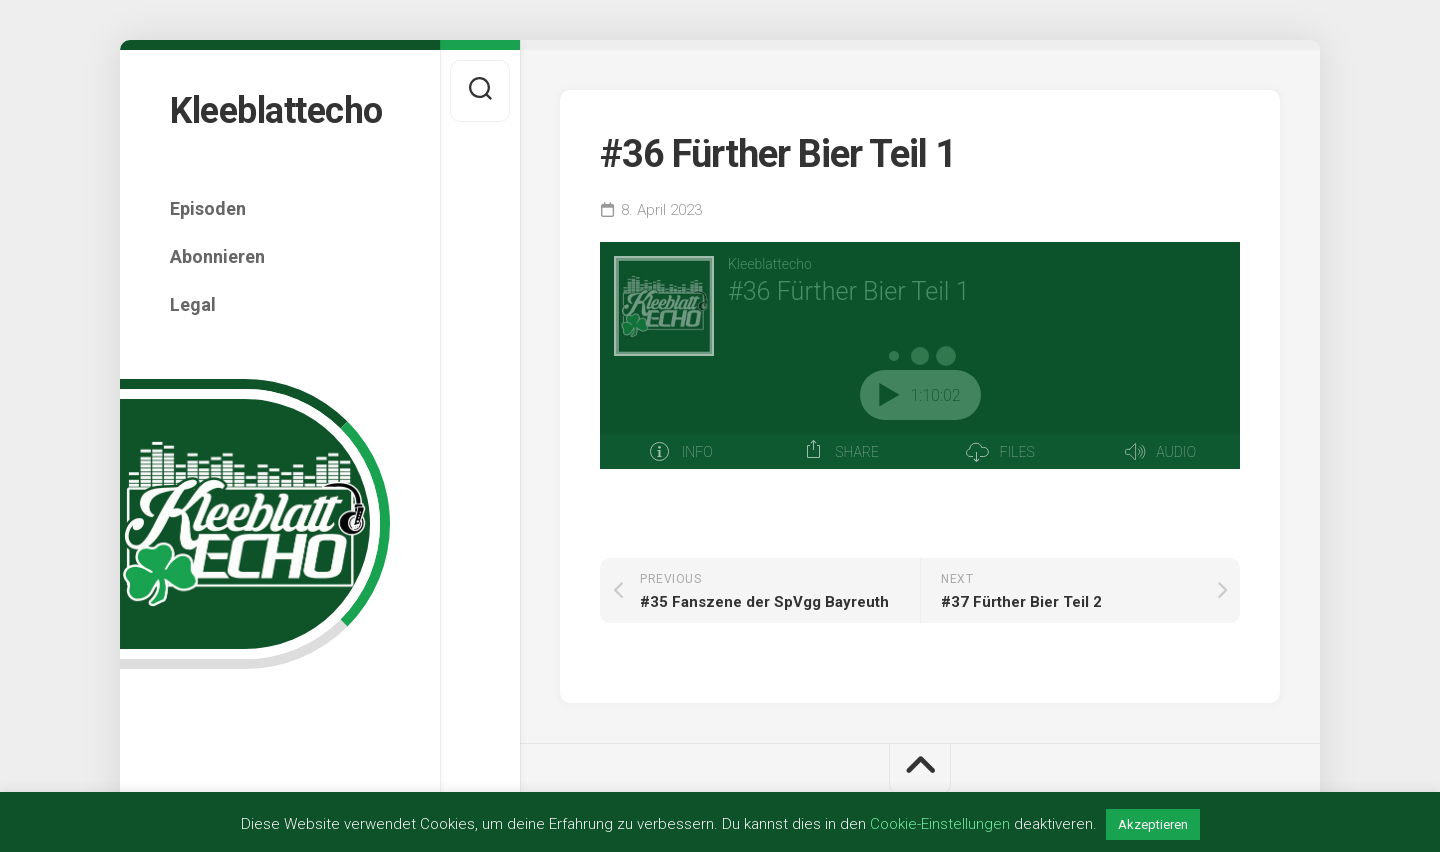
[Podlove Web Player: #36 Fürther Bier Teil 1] (920, 355)
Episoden (208, 208)
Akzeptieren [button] (1153, 824)
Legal (193, 304)
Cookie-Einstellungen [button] (940, 824)
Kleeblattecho (276, 111)
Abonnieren (217, 256)
